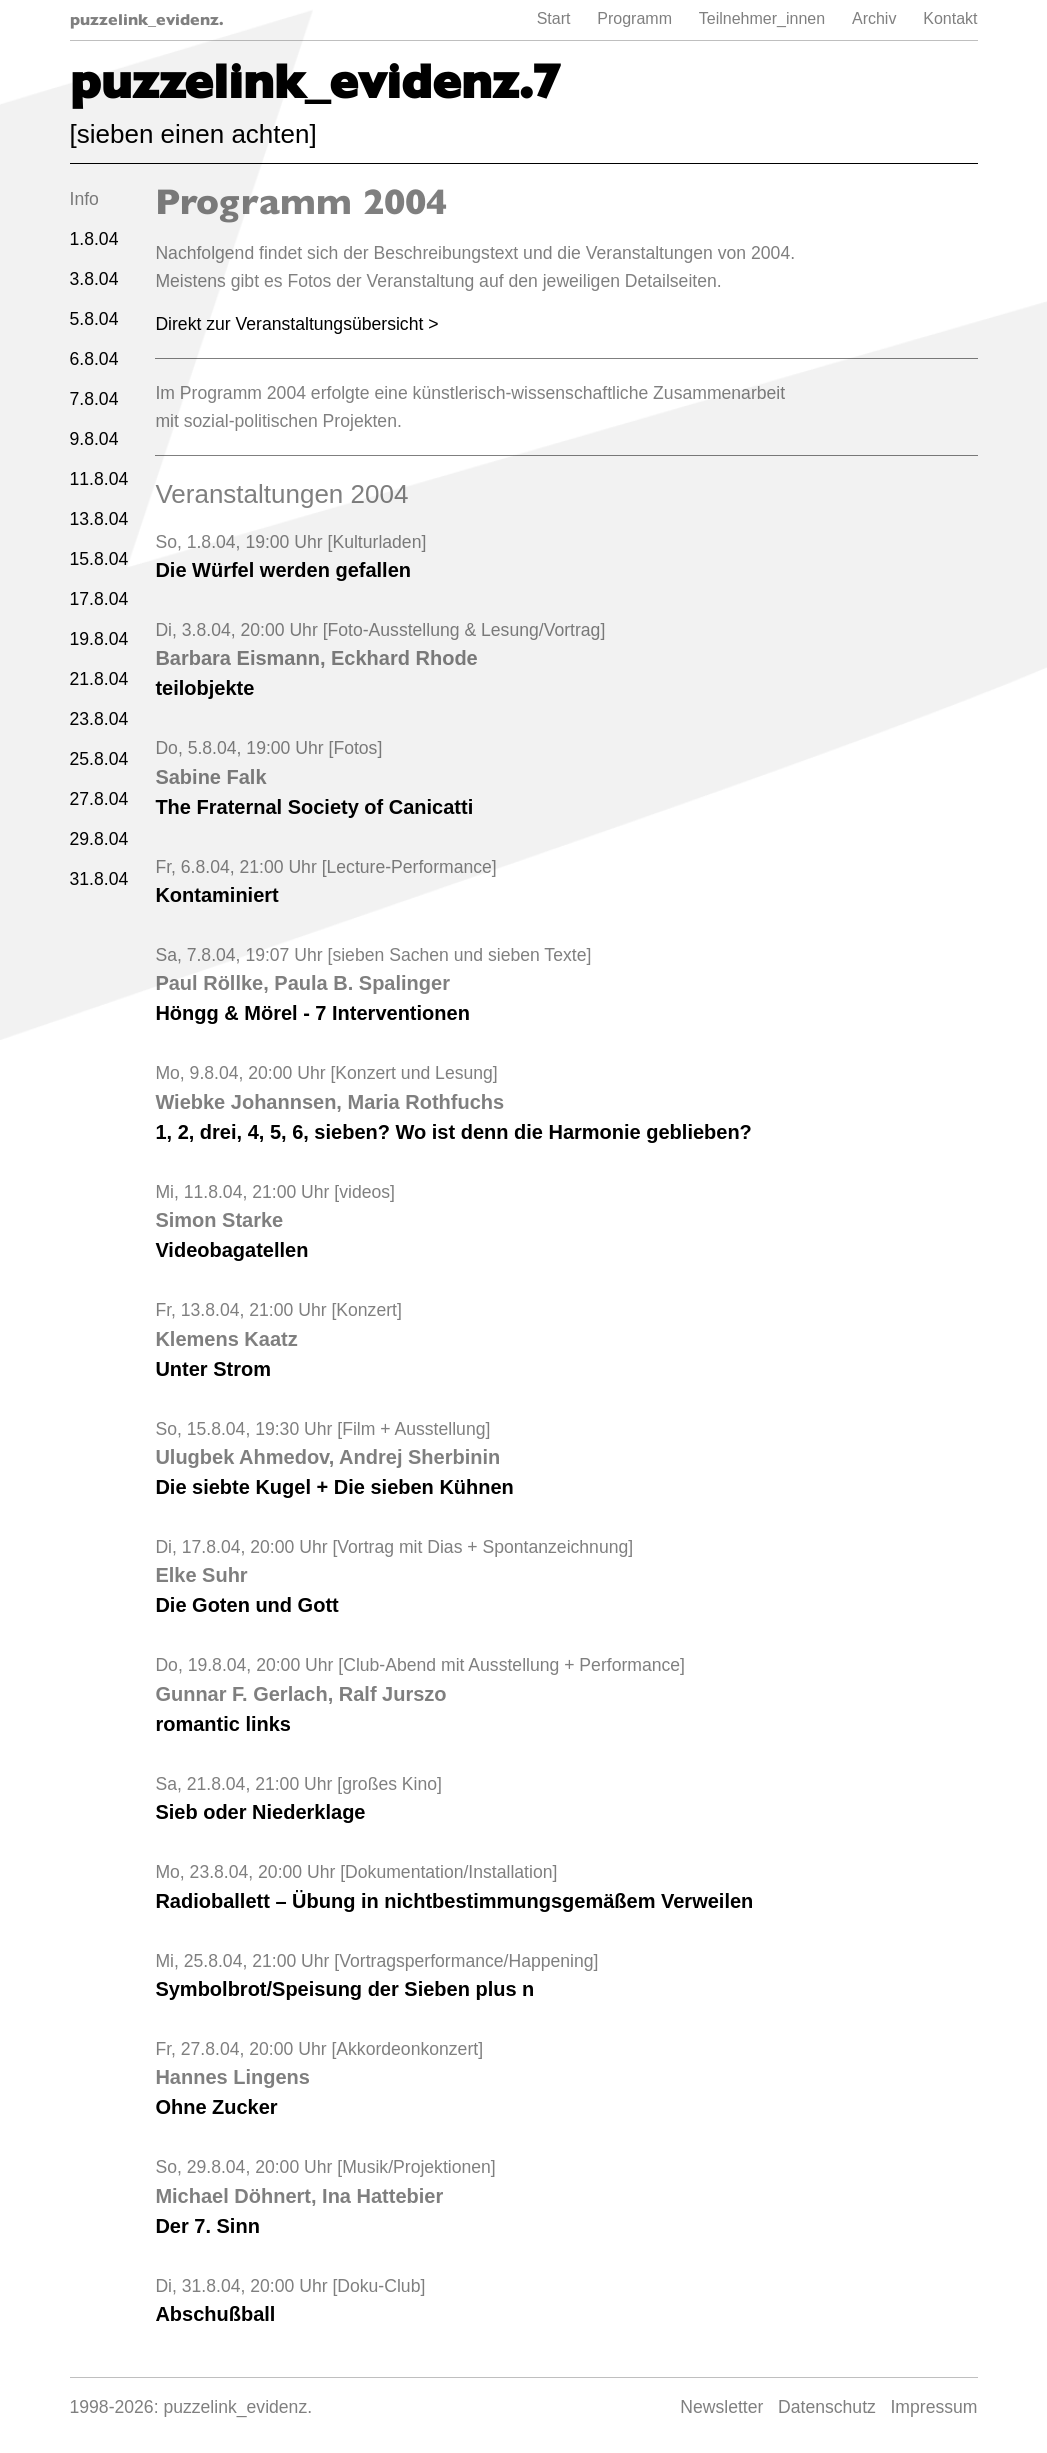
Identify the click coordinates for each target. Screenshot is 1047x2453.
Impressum (933, 2407)
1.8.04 (94, 239)
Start (554, 18)
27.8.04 (99, 799)
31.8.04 (99, 879)
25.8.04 (99, 759)
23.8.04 (99, 719)
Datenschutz (827, 2407)
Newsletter (721, 2407)
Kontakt (950, 18)
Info (84, 199)
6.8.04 (94, 359)
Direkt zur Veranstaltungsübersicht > (296, 324)
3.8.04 (94, 279)
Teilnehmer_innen (762, 18)
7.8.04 (94, 399)
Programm (634, 18)
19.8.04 (99, 639)
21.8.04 (99, 679)
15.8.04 (99, 559)
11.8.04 (99, 479)
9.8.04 (94, 439)
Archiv (874, 18)
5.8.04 (94, 319)
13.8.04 (99, 519)
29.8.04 (99, 839)
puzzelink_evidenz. (147, 19)
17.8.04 (99, 599)
